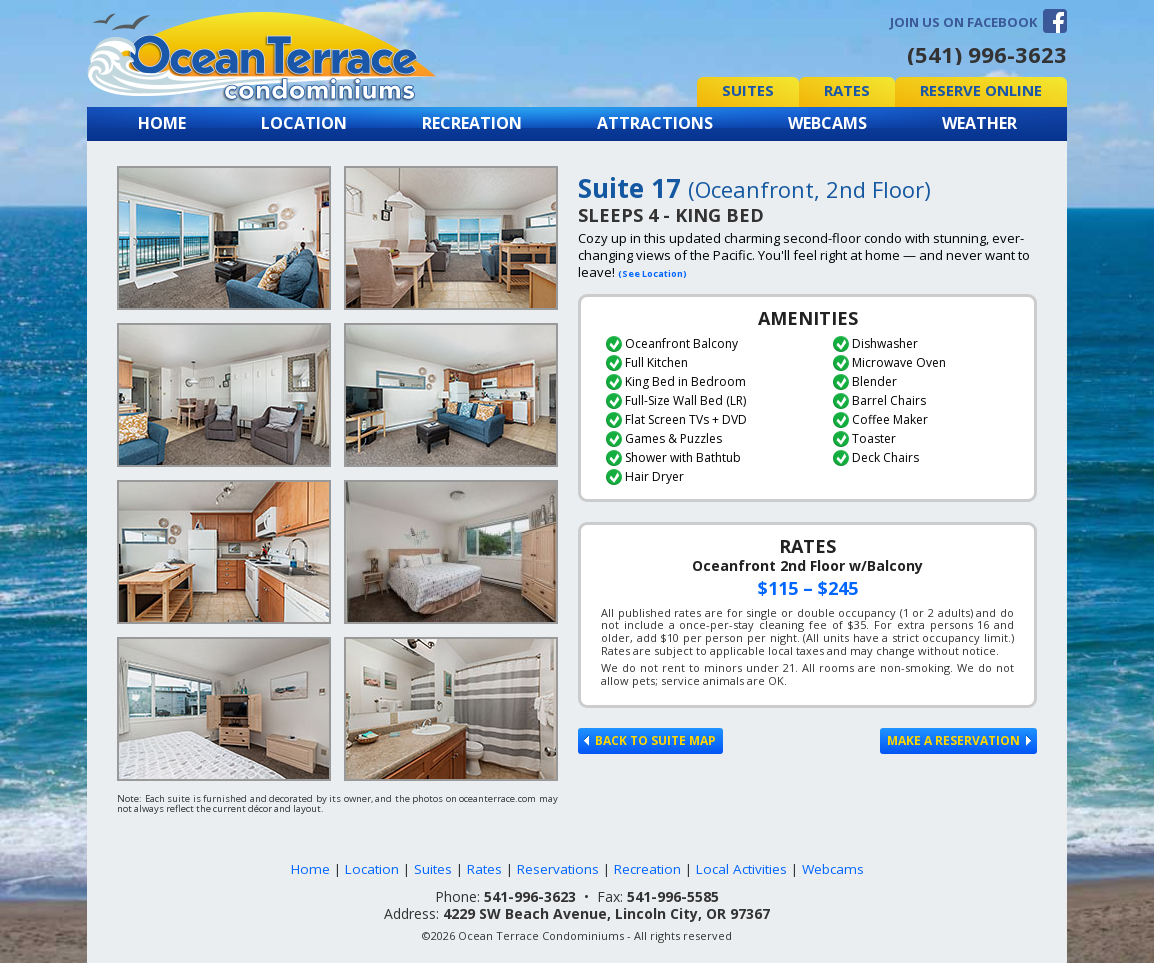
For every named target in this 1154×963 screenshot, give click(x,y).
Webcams (827, 123)
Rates (847, 90)
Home (162, 123)
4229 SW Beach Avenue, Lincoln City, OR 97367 (606, 913)
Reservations (558, 869)
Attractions (655, 123)
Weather (979, 123)
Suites (748, 90)
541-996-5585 (673, 896)
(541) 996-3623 (987, 54)
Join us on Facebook (963, 22)
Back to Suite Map (650, 740)
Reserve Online (981, 90)
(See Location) (652, 273)
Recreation (472, 123)
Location (304, 123)
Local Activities (741, 869)
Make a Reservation (959, 740)
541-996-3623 (530, 896)
